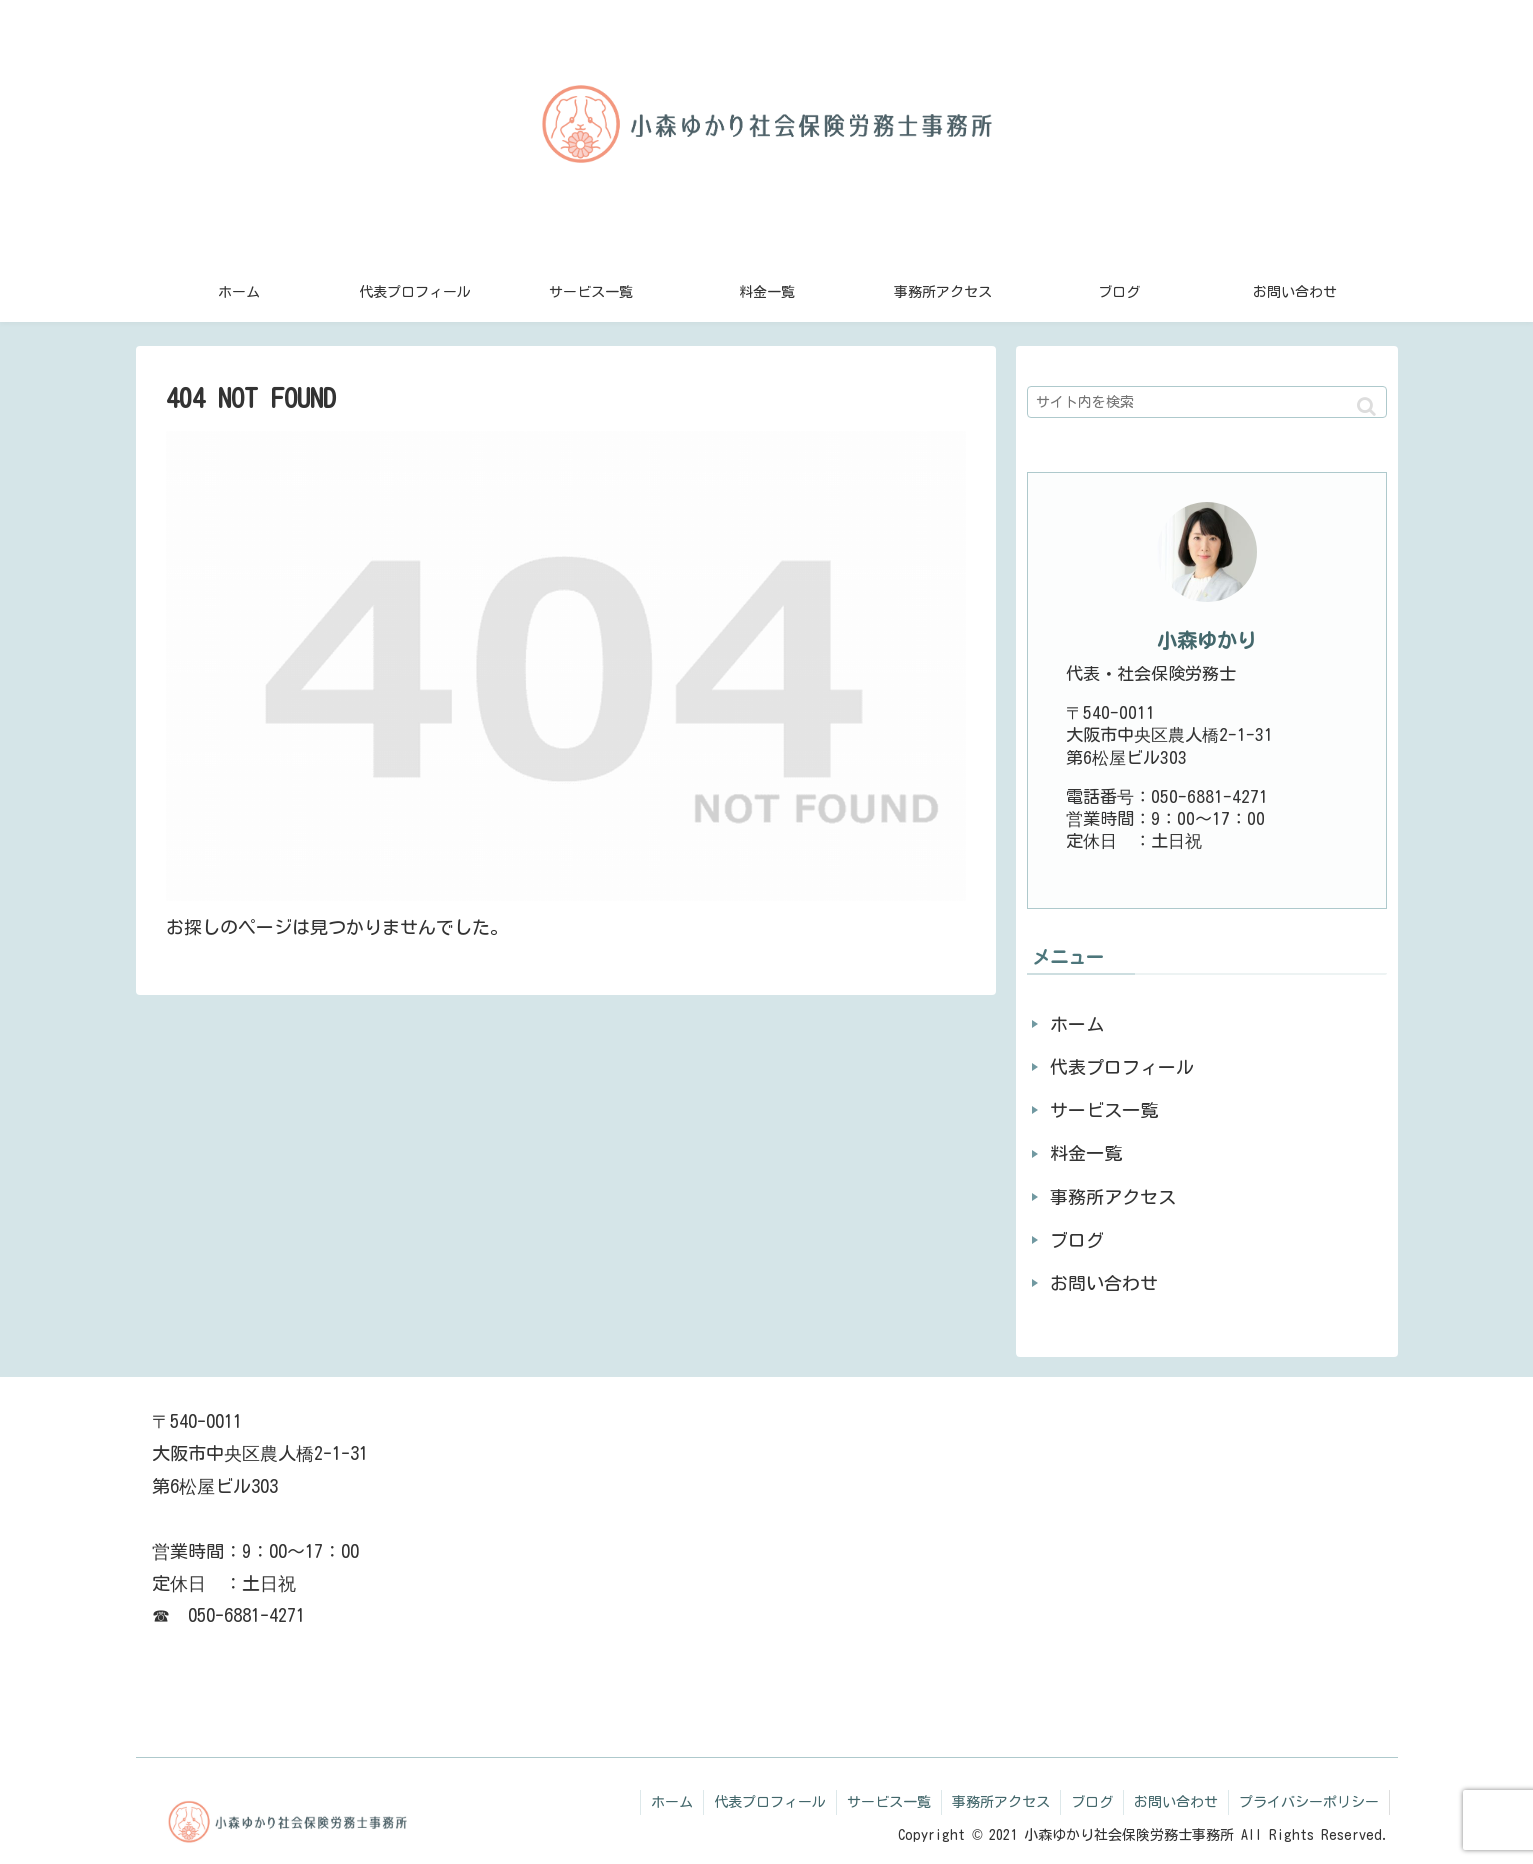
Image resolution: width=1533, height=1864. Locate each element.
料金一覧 (1086, 1153)
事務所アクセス (1113, 1197)
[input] (1207, 402)
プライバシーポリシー (1309, 1802)
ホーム (1077, 1024)
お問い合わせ (1104, 1283)
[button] (1366, 406)
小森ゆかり (1207, 640)
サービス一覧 (1104, 1110)
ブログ (1077, 1240)
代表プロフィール (1122, 1067)
